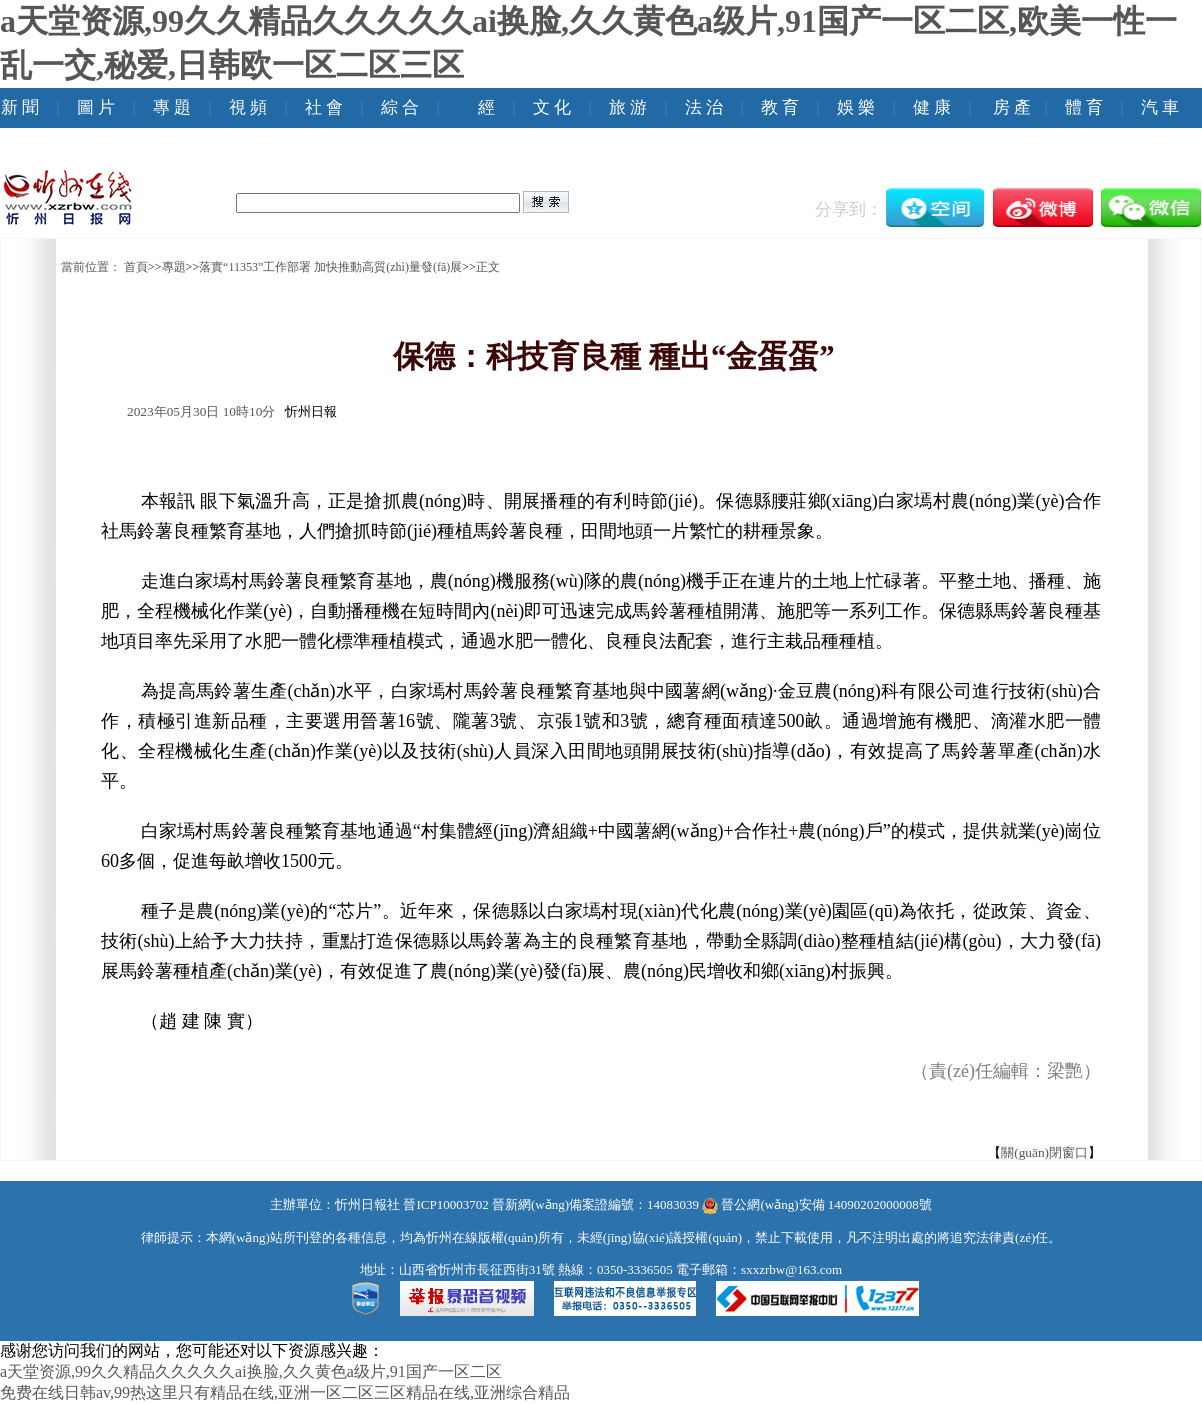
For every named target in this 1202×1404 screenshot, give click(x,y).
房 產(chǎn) (1012, 127)
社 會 (324, 107)
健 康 (932, 107)
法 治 (704, 107)
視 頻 (248, 107)
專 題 (172, 107)
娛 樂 (856, 107)
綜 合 (400, 107)
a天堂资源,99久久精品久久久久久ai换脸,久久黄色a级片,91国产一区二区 (251, 1371)
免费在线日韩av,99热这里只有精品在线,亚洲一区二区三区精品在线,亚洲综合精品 (285, 1392)
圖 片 (96, 107)
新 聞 (20, 107)
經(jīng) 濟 (486, 127)
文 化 (552, 107)
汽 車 (1160, 107)
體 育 (1084, 107)
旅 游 (628, 107)
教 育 (780, 107)
